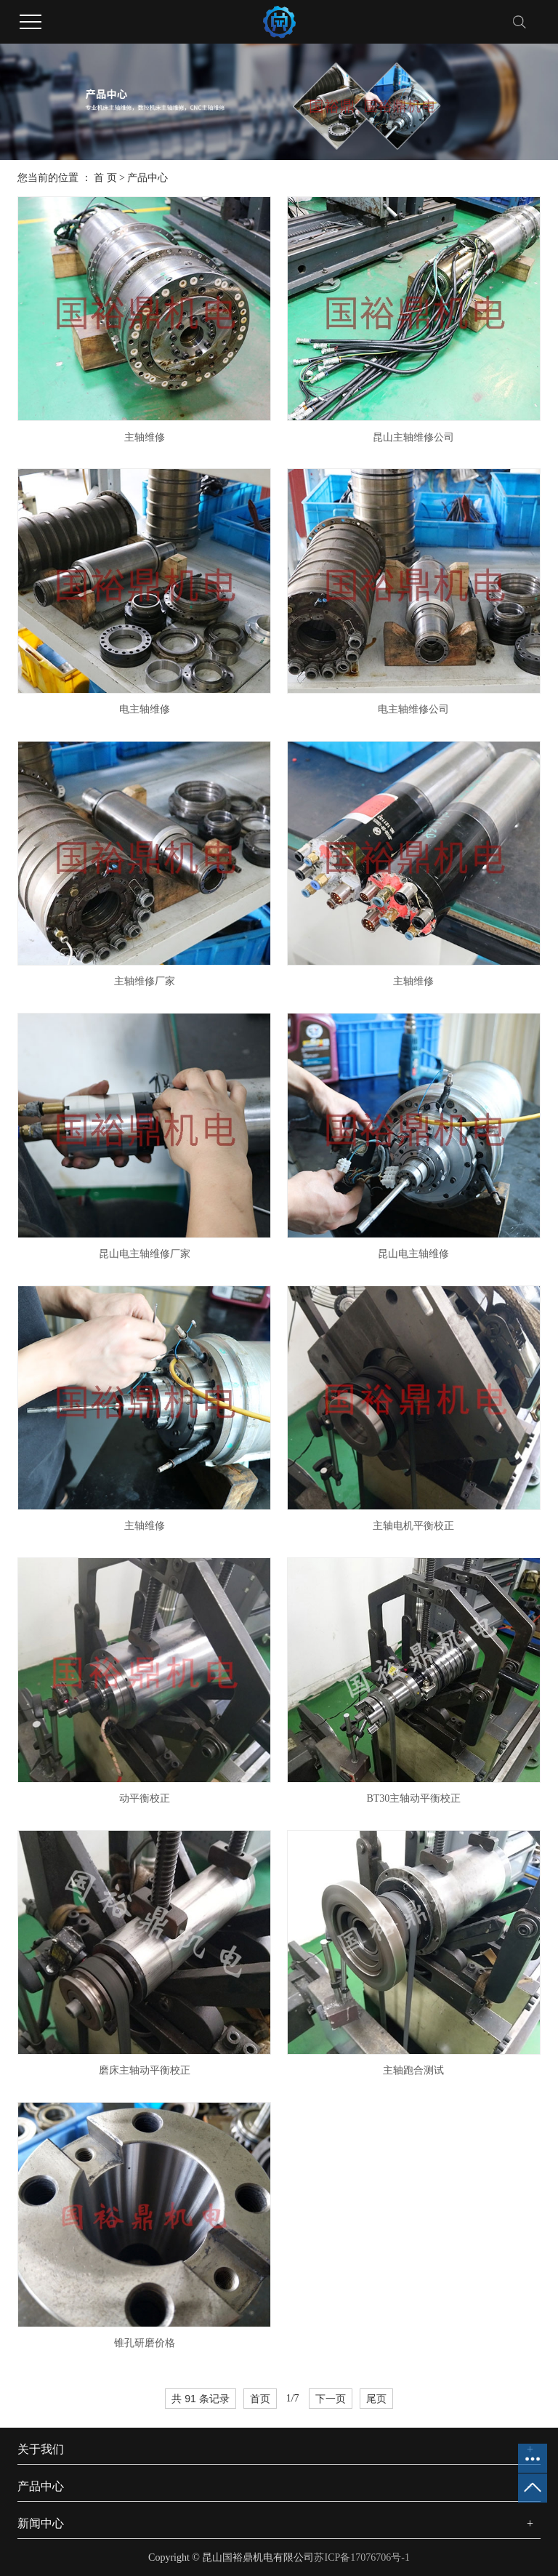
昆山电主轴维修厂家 (144, 1253)
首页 (260, 2398)
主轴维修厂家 (144, 981)
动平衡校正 (144, 1798)
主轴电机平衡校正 (413, 1525)
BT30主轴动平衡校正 (413, 1798)
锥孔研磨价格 (144, 2343)
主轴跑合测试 (413, 2070)
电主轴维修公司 (413, 709)
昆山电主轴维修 (413, 1253)
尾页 (376, 2398)
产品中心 (147, 177)
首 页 (105, 177)
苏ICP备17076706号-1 (361, 2557)
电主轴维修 (144, 709)
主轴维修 (144, 437)
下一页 (330, 2398)
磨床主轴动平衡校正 (144, 2070)
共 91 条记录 (200, 2398)
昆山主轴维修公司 (413, 437)
